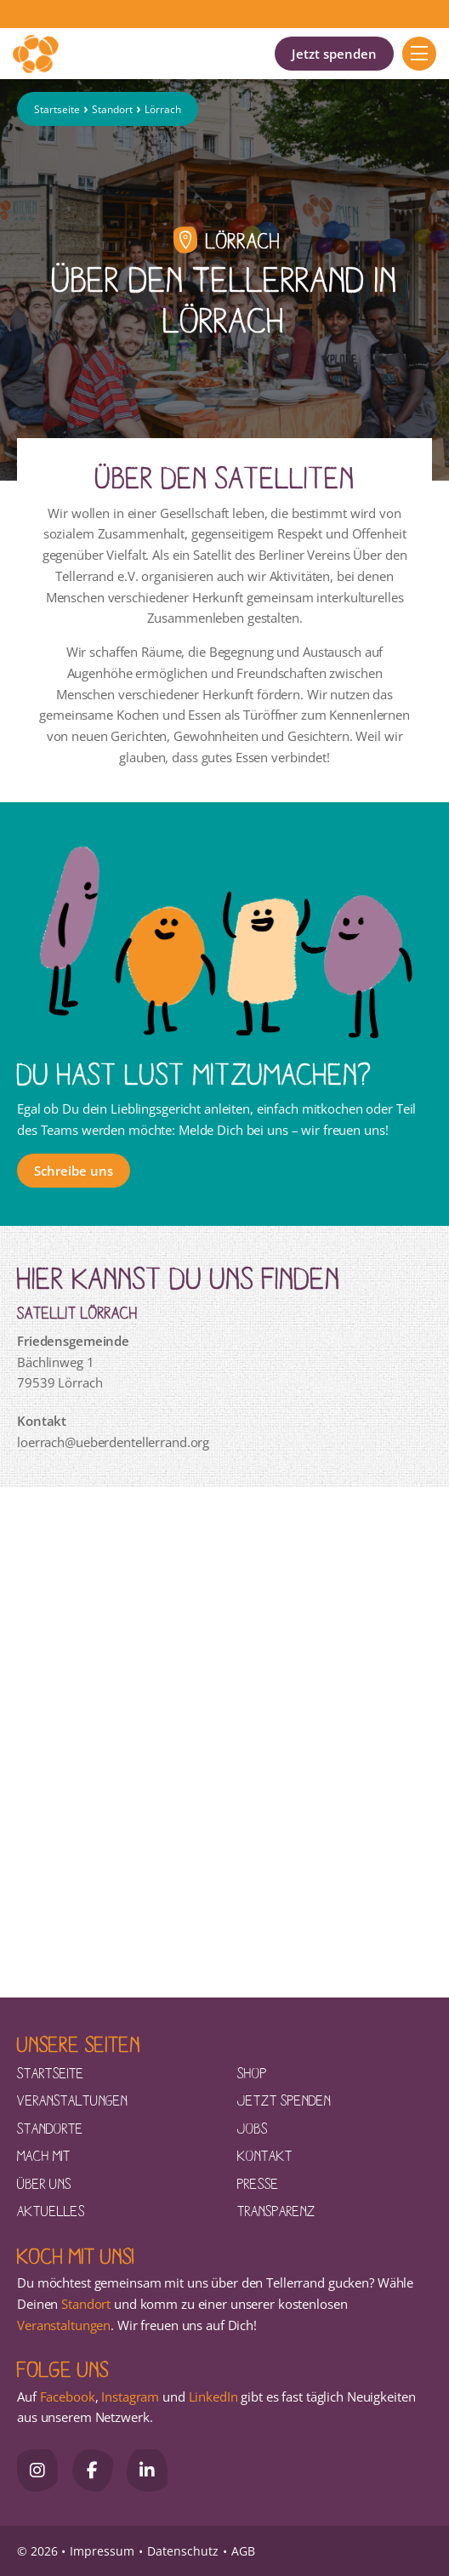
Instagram (130, 2396)
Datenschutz (183, 2551)
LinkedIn (211, 2396)
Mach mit (44, 2155)
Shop (252, 2072)
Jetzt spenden (334, 53)
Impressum (102, 2551)
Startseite (57, 109)
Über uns (44, 2183)
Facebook (67, 2396)
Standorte (50, 2127)
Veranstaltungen (72, 2099)
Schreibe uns (73, 1170)
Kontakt (265, 2155)
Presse (258, 2183)
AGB (243, 2551)
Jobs (252, 2127)
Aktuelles (51, 2210)
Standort (112, 109)
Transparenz (276, 2210)
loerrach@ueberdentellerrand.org (113, 1441)
